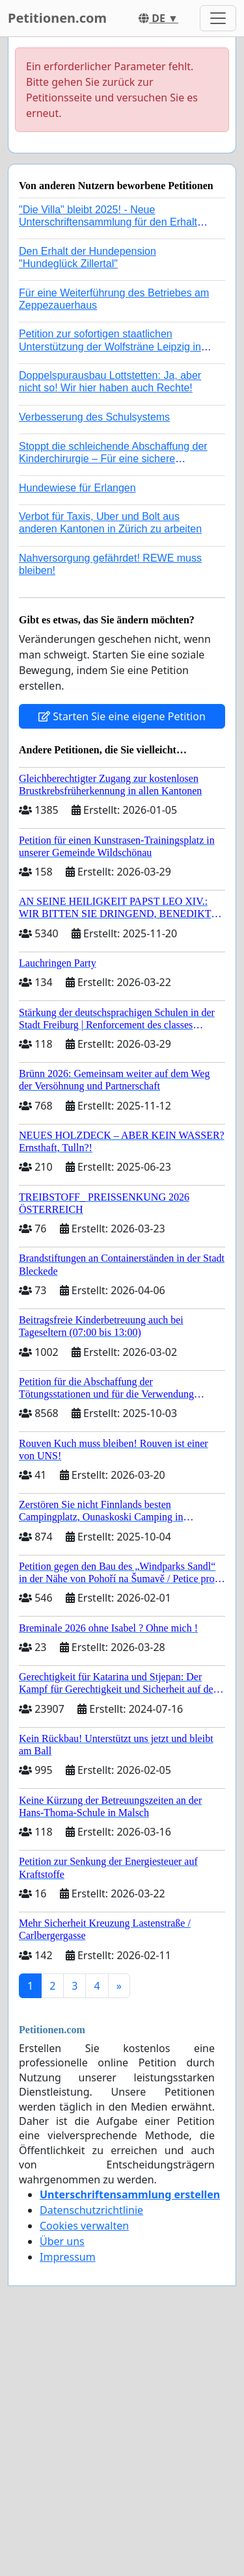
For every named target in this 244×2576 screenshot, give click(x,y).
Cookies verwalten (84, 2225)
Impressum (68, 2257)
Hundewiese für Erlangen (77, 487)
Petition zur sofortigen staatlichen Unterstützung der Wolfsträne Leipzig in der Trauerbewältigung (110, 346)
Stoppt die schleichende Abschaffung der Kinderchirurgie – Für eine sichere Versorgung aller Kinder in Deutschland (113, 458)
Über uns (62, 2241)
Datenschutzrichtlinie (91, 2210)
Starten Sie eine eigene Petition (122, 716)
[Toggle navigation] (218, 18)
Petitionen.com (57, 18)
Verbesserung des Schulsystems (94, 417)
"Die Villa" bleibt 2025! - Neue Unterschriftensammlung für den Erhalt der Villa (108, 222)
